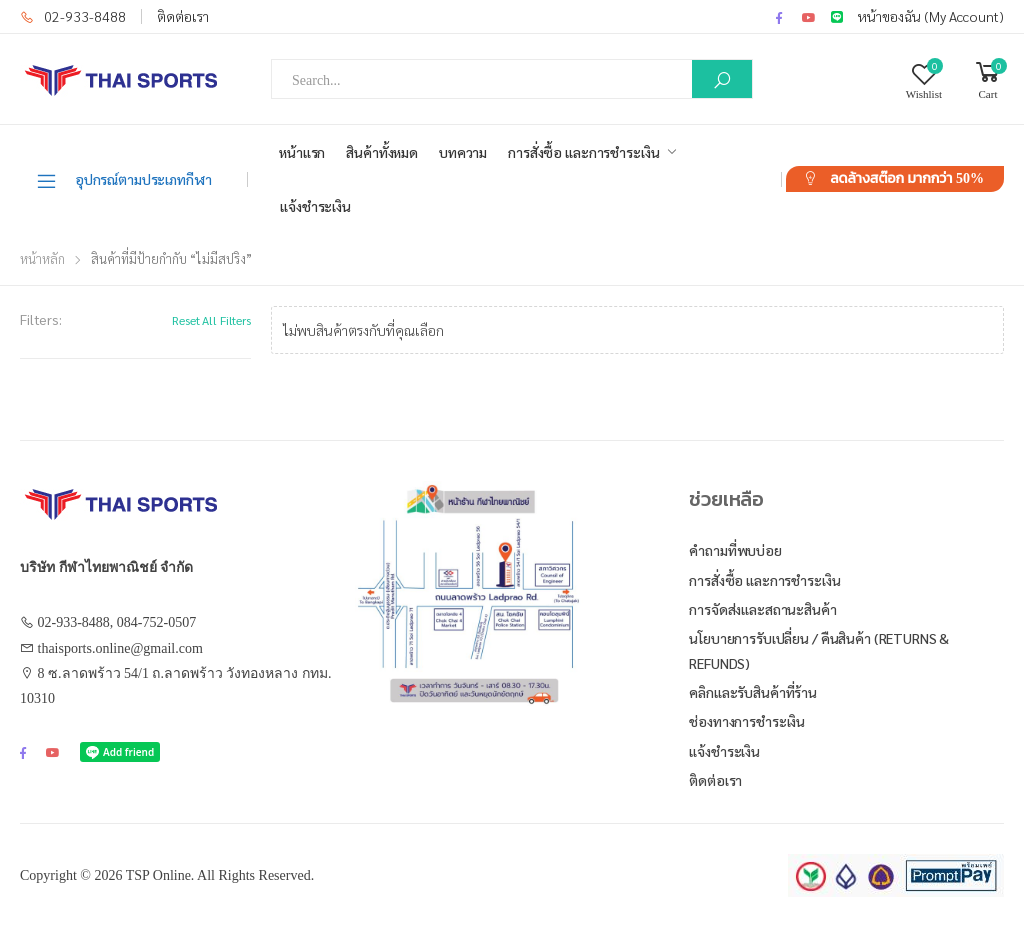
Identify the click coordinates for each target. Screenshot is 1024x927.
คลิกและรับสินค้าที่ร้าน (753, 692)
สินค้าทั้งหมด (382, 152)
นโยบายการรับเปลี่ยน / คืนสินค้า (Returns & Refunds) (819, 650)
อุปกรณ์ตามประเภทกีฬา (123, 180)
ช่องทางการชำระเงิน (747, 721)
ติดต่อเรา (183, 16)
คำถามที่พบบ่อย (735, 550)
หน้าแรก (302, 152)
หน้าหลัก (42, 258)
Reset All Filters (211, 320)
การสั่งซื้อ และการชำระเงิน (583, 152)
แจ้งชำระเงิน (315, 206)
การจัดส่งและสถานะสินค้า (762, 609)
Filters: (41, 319)
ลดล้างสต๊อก (907, 178)
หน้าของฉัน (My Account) (931, 16)
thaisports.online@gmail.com (120, 648)
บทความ (463, 152)
